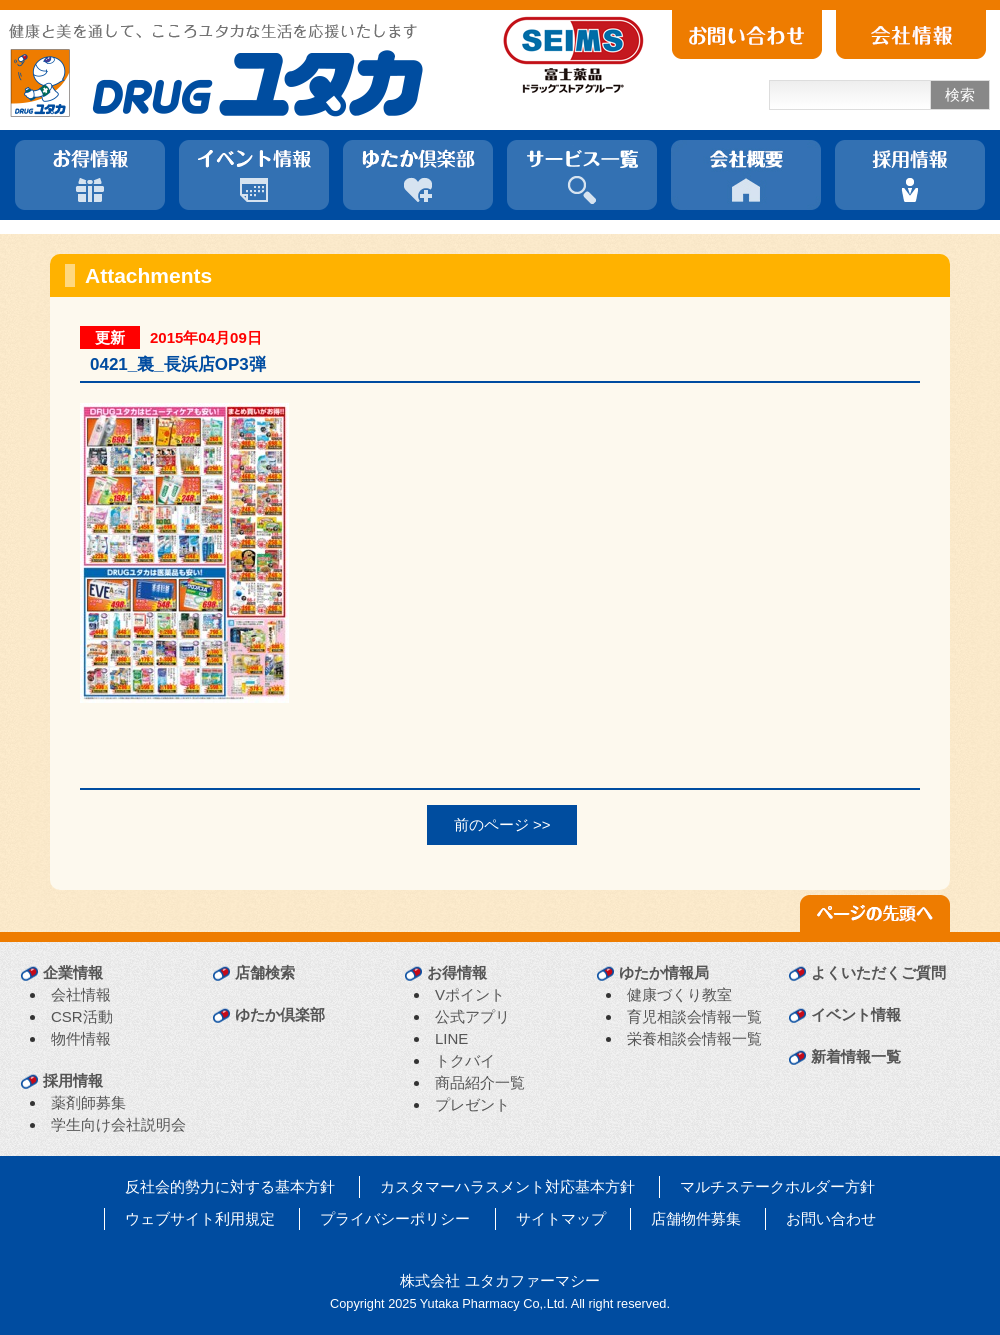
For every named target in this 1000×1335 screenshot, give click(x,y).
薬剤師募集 (88, 1102)
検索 (960, 94)
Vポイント (470, 994)
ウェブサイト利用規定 (200, 1218)
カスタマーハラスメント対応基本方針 (507, 1186)
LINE (451, 1038)
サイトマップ (561, 1218)
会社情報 (81, 994)
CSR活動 (82, 1016)
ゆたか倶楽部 (280, 1014)
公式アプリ (472, 1016)
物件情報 (81, 1038)
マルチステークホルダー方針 (777, 1186)
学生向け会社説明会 (118, 1124)
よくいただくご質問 (878, 972)
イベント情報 (856, 1014)
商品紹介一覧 (480, 1082)
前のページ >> (502, 824)
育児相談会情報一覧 (694, 1016)
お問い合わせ (831, 1218)
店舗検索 (265, 972)
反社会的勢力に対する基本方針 (230, 1186)
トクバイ (465, 1060)
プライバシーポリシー (395, 1218)
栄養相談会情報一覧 (694, 1038)
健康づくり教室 (679, 994)
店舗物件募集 (696, 1218)
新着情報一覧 (856, 1056)
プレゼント (472, 1104)
